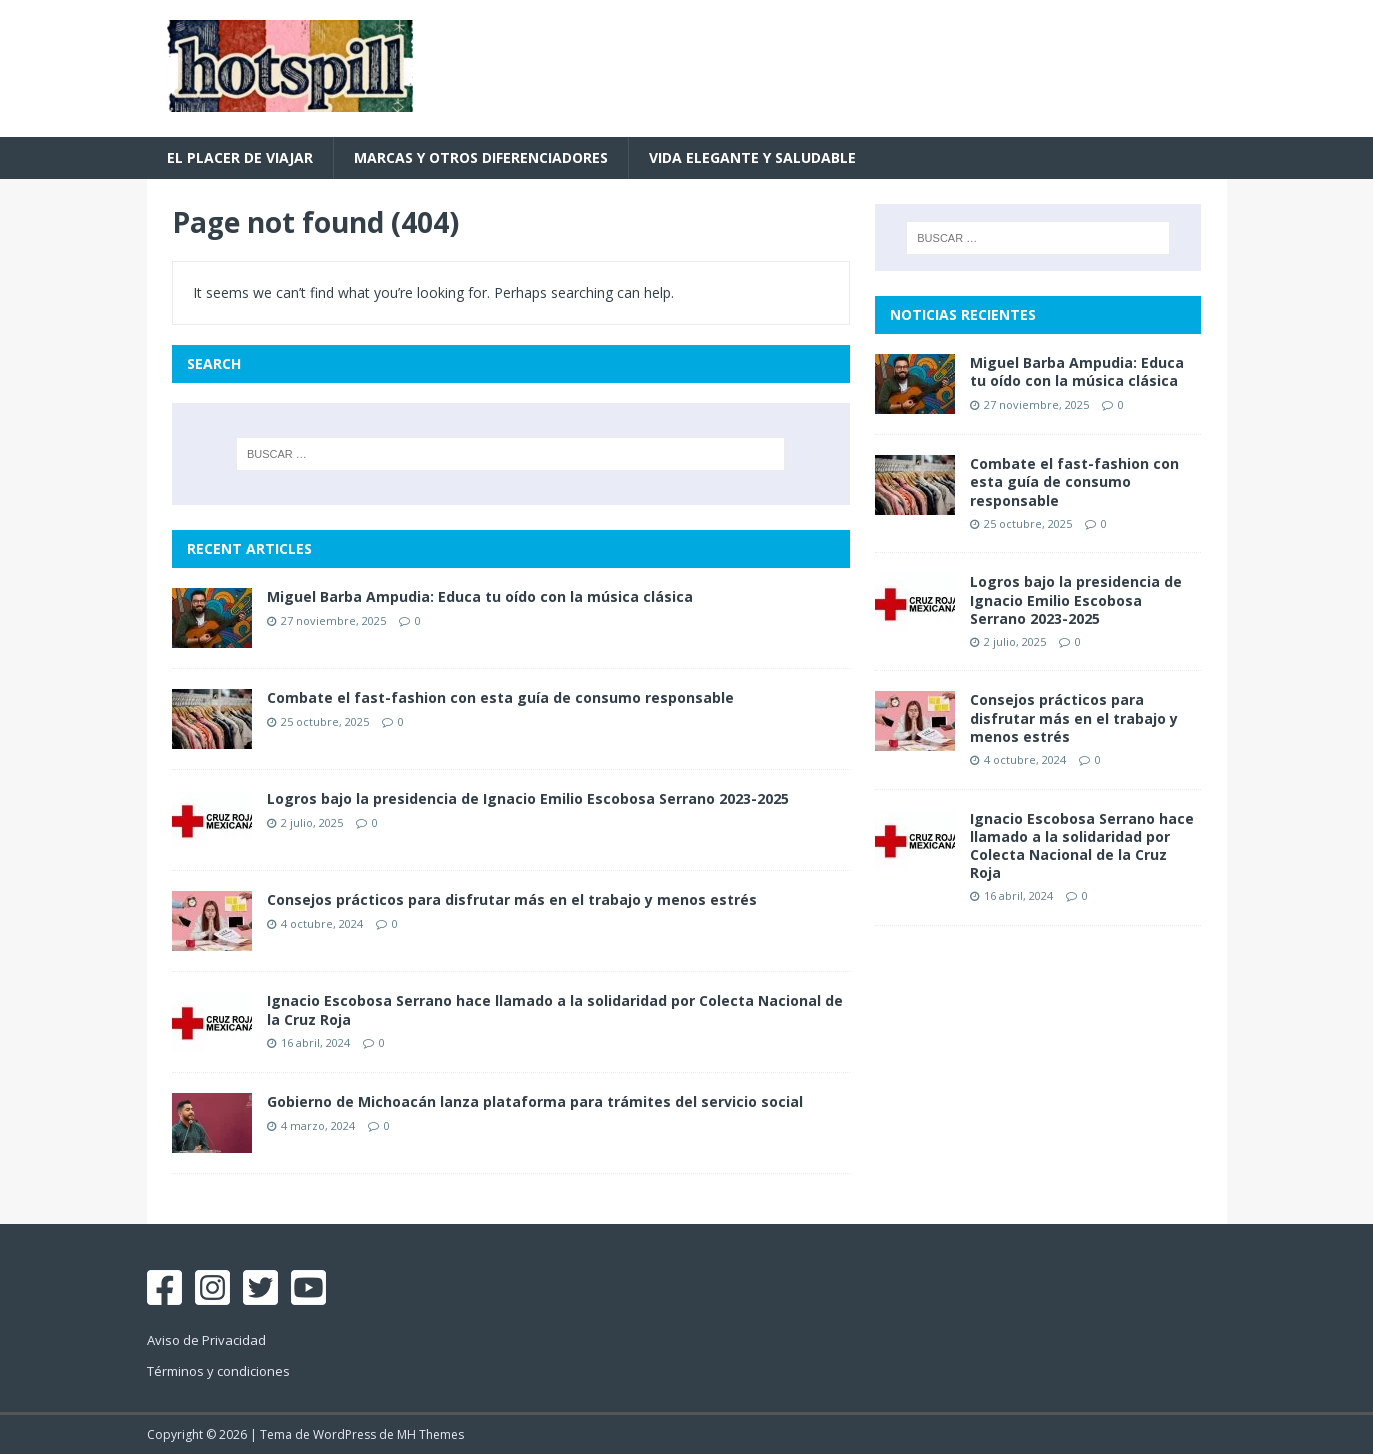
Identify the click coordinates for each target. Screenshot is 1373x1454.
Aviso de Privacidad (206, 1340)
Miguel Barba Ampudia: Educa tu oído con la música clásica (480, 596)
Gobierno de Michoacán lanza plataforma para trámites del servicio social (535, 1101)
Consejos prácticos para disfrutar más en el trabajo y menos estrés (512, 899)
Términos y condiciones (218, 1371)
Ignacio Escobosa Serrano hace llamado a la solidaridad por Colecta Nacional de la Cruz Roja (555, 1009)
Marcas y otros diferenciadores (481, 157)
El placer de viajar (240, 157)
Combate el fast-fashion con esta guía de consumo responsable (500, 697)
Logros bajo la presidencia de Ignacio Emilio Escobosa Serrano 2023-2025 (528, 798)
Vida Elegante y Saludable (752, 157)
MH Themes (430, 1434)
